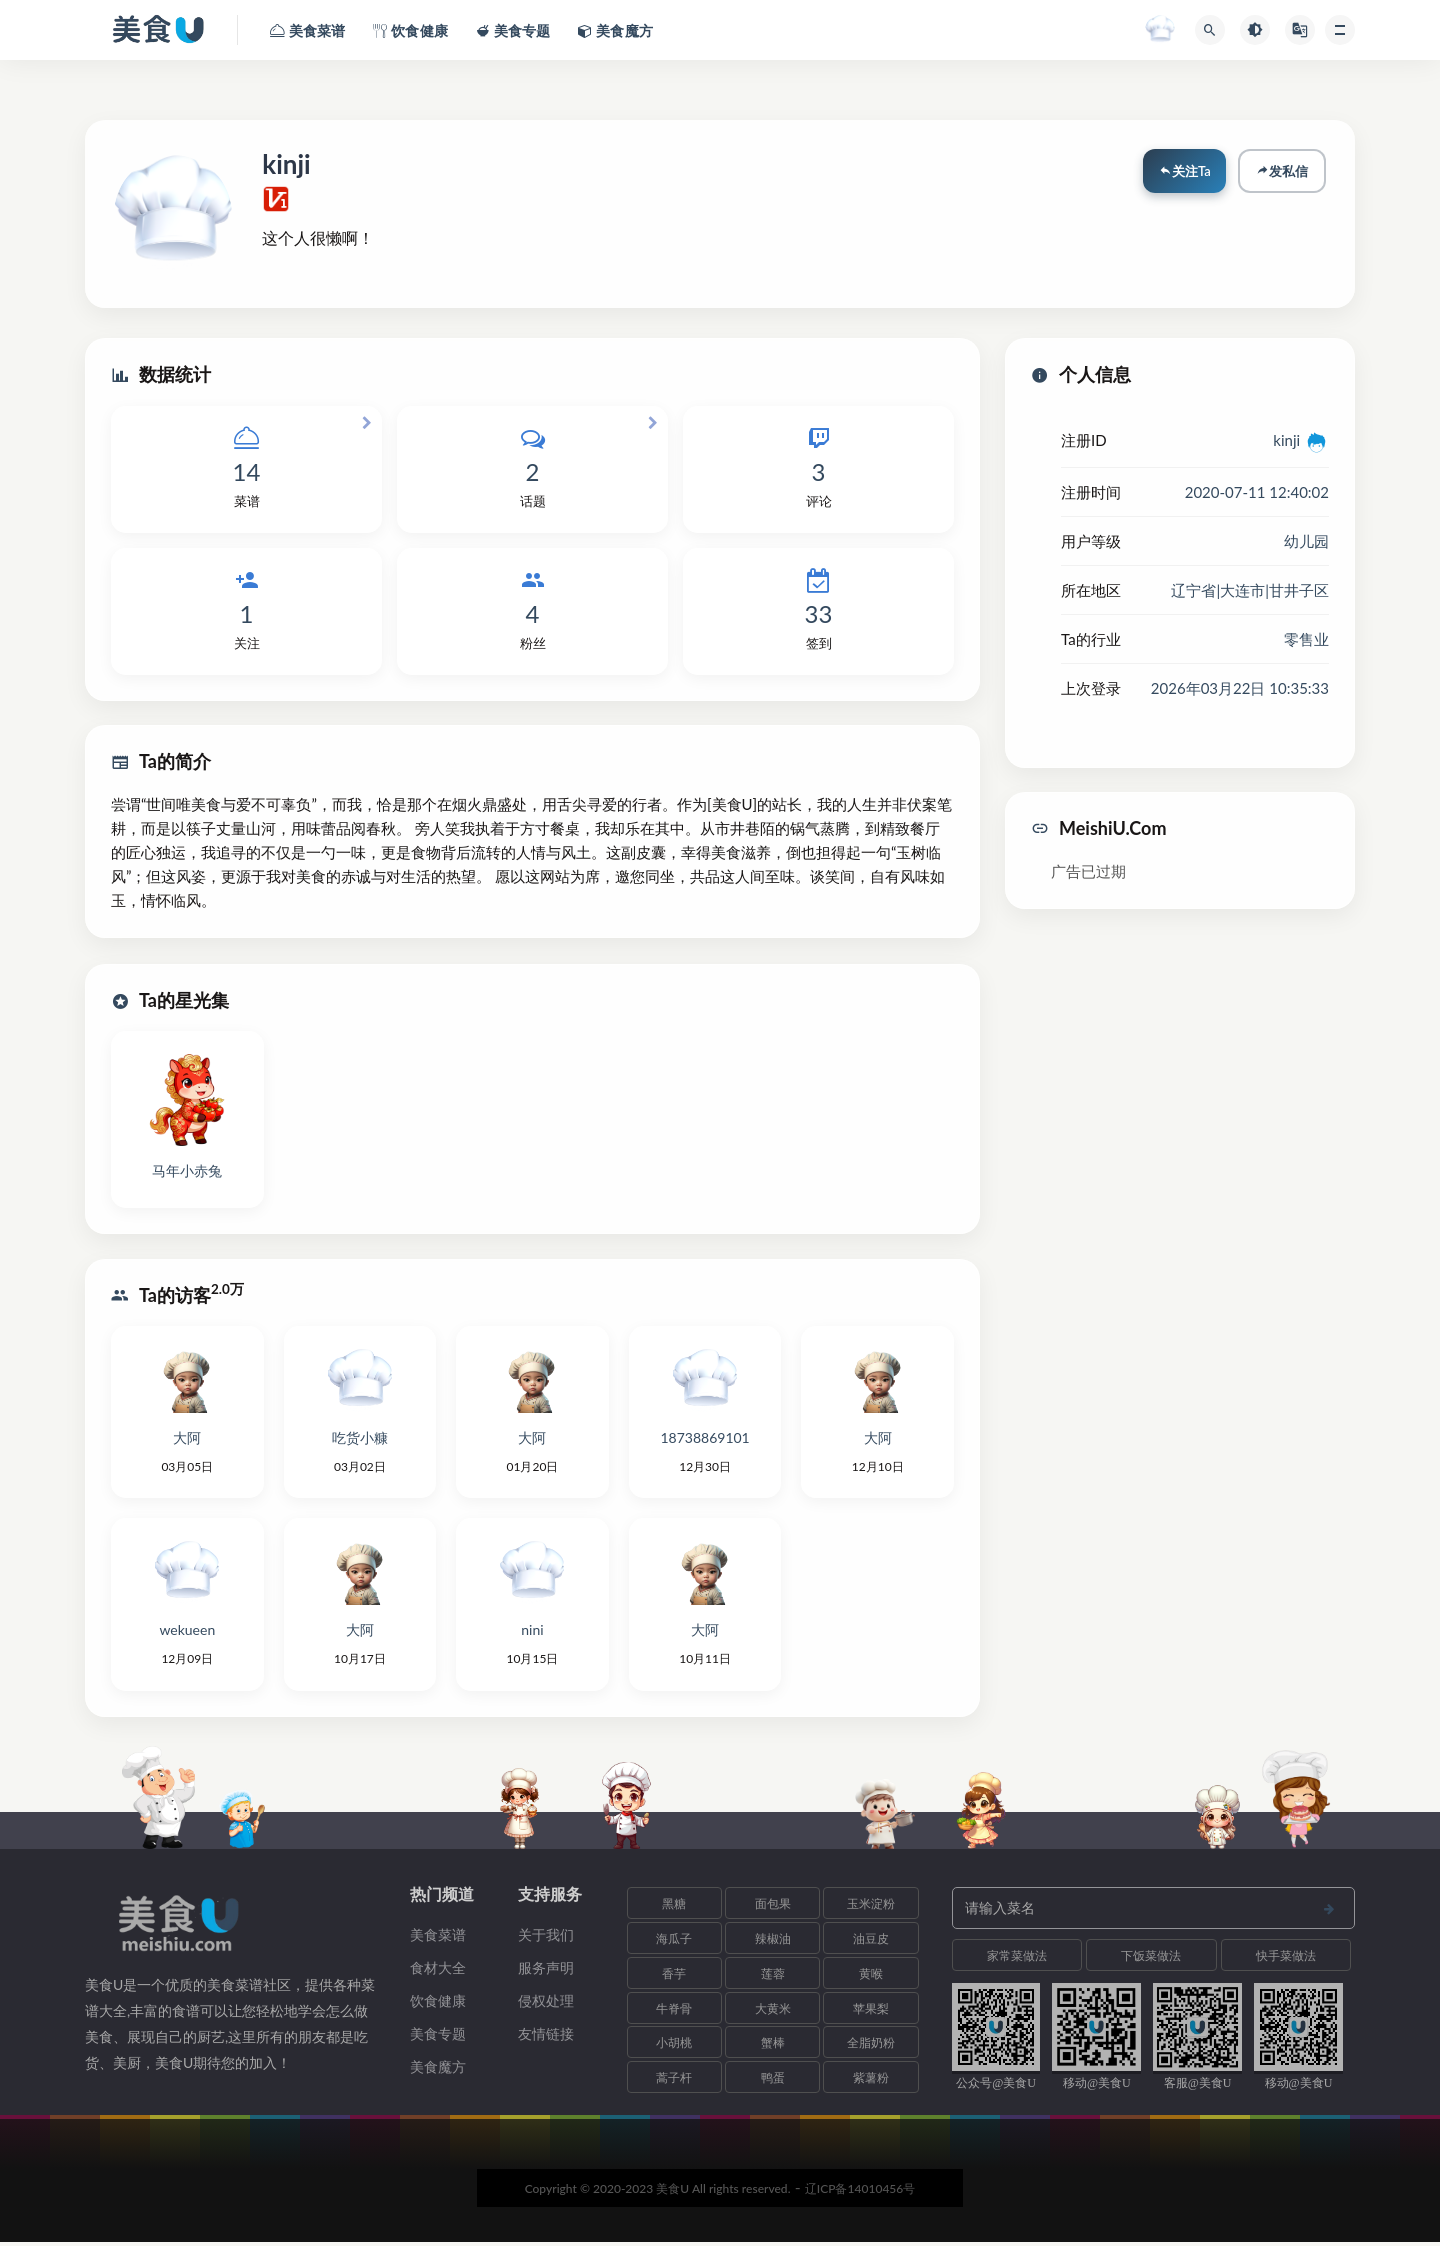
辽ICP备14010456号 (860, 2192)
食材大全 (438, 1971)
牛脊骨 (674, 2011)
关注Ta (1183, 172)
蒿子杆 (674, 2081)
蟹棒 (773, 2046)
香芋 (674, 1976)
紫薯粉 (871, 2081)
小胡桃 (674, 2046)
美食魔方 (438, 2070)
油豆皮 (871, 1942)
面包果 (773, 1907)
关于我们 (546, 1938)
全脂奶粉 (871, 2046)
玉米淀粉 (871, 1907)
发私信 (1281, 172)
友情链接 (546, 2037)
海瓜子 (674, 1942)
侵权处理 (546, 2004)
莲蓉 (773, 1976)
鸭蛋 (773, 2081)
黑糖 (674, 1907)
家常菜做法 (1017, 1959)
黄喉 (871, 1976)
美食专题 (438, 2037)
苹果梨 (871, 2011)
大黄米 (773, 2011)
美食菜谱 (438, 1938)
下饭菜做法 (1151, 1959)
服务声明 (546, 1971)
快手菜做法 (1286, 1959)
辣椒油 (773, 1942)
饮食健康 (438, 2004)
